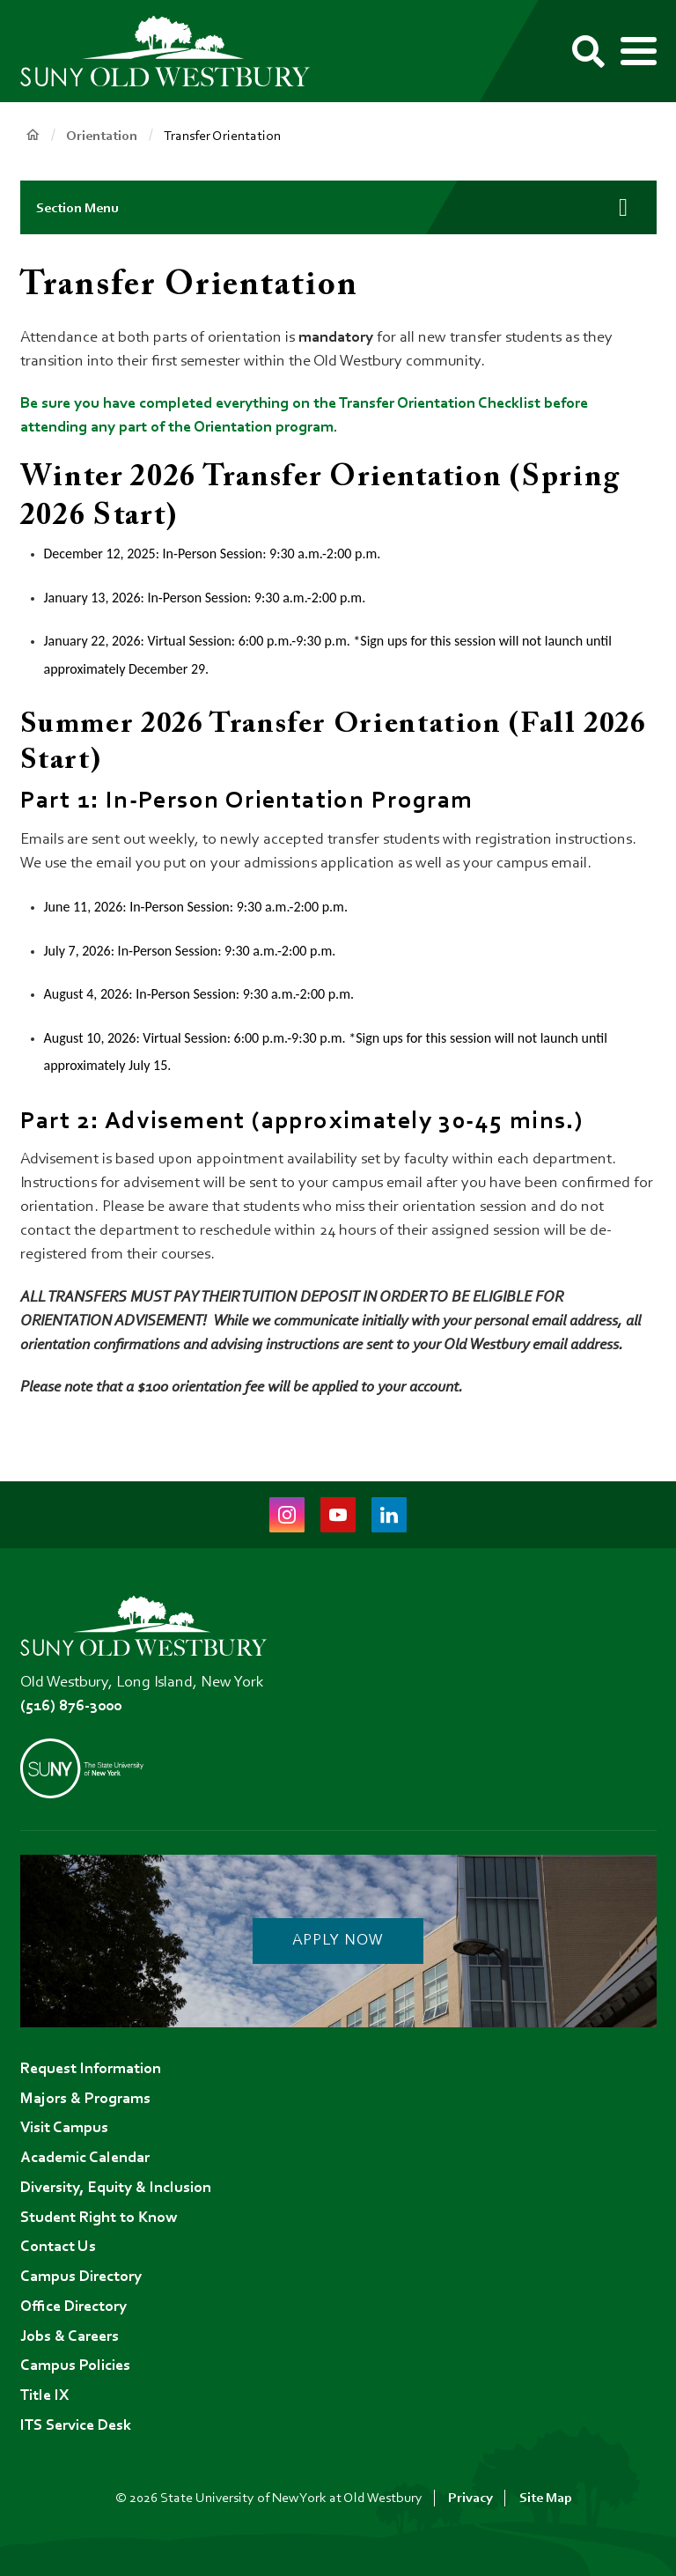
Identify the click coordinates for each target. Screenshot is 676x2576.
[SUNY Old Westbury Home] (174, 51)
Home (33, 135)
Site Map (545, 2498)
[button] (338, 207)
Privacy (470, 2498)
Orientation (101, 136)
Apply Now (337, 1941)
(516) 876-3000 (70, 1707)
